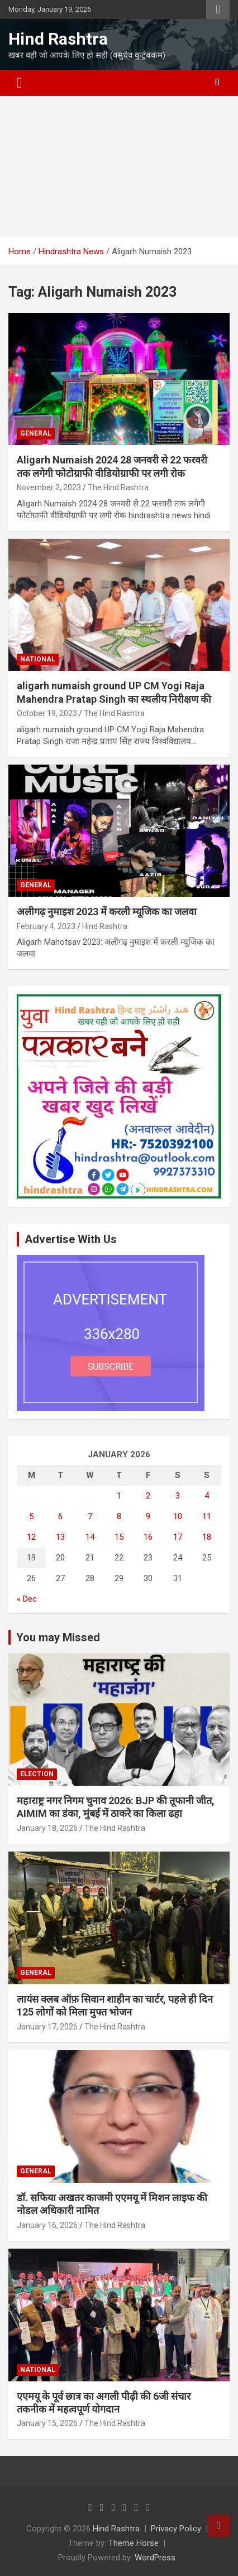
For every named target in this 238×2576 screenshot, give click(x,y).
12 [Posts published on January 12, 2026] (31, 1537)
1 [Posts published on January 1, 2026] (119, 1496)
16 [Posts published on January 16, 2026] (148, 1537)
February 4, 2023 (46, 926)
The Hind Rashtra (118, 487)
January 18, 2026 (47, 1828)
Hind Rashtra (58, 39)
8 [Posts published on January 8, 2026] (119, 1516)
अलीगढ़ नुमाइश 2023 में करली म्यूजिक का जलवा (107, 911)
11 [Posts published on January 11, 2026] (206, 1516)
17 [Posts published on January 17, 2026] (177, 1537)
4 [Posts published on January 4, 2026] (206, 1496)
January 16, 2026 (47, 2225)
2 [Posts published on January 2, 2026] (148, 1496)
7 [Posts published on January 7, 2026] (90, 1516)
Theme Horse (133, 2543)
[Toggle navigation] (19, 83)
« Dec (27, 1599)
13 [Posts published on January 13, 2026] (60, 1537)
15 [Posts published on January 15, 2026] (119, 1537)
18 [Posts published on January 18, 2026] (206, 1537)
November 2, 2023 (49, 487)
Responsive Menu (218, 9)
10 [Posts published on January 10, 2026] (177, 1516)
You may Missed (58, 1637)
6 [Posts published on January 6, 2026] (60, 1516)
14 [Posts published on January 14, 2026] (89, 1537)
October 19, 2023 (47, 713)
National (37, 659)
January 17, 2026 (47, 2026)
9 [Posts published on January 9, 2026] (148, 1516)
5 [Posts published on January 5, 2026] (31, 1516)
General (35, 433)
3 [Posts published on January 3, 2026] (177, 1496)
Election (37, 1774)
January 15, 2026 (47, 2423)
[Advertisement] (119, 167)
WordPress (155, 2558)
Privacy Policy (176, 2529)
